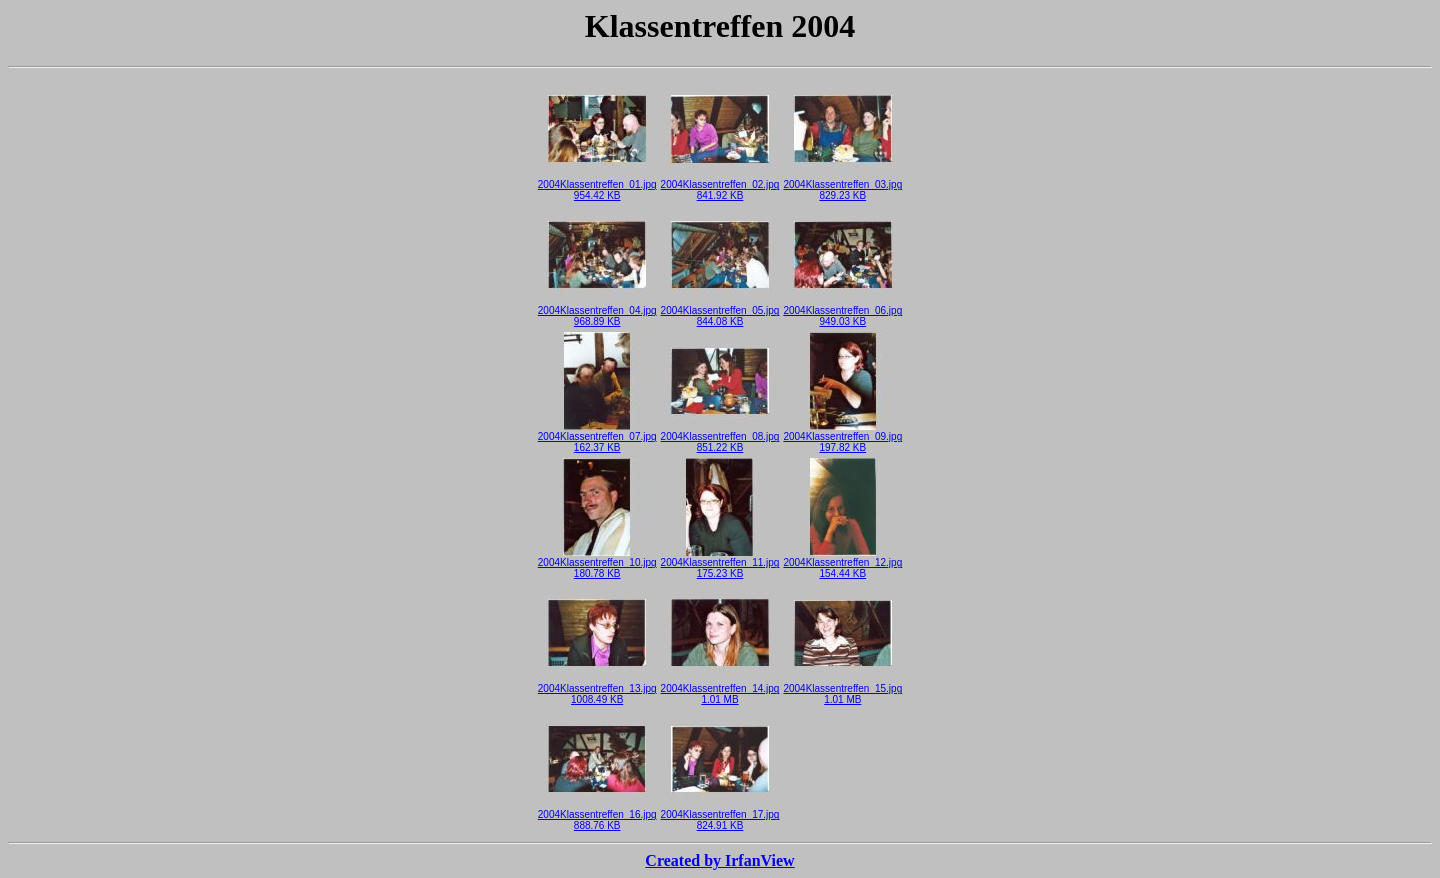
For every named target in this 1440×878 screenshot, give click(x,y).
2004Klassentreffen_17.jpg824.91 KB (720, 815)
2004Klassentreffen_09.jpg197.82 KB (842, 437)
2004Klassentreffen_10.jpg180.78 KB (597, 563)
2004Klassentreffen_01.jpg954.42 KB (597, 185)
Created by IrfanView (719, 860)
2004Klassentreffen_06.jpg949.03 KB (842, 311)
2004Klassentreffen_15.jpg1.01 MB (842, 689)
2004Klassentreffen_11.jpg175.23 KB (720, 563)
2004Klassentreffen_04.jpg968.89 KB (597, 311)
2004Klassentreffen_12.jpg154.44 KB (842, 563)
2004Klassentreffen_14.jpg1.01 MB (720, 689)
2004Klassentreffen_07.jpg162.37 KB (597, 437)
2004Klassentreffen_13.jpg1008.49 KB (597, 689)
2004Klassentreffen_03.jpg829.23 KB (842, 185)
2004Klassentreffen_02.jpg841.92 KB (720, 185)
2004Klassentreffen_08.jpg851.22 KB (720, 437)
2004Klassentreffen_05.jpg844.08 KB (720, 311)
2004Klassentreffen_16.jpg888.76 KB (597, 815)
